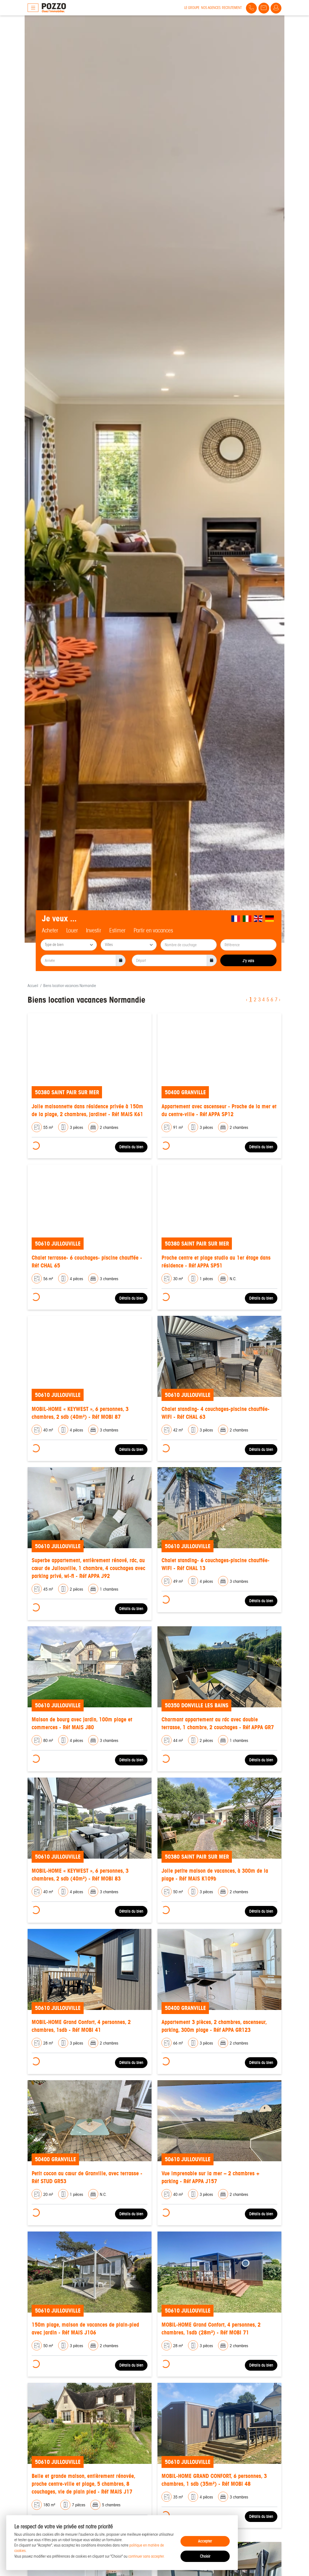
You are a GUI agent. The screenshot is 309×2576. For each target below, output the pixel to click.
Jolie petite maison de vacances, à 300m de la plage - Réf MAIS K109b (215, 1874)
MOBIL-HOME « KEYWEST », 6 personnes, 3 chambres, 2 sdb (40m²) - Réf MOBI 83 (80, 1874)
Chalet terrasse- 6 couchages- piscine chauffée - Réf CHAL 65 (87, 1261)
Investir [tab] (93, 930)
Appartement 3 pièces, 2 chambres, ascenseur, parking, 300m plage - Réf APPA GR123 (214, 2026)
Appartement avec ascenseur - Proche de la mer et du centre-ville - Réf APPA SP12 (219, 1110)
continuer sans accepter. (146, 2556)
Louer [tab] (72, 930)
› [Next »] (279, 1000)
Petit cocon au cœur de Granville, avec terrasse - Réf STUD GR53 (87, 2177)
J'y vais (248, 960)
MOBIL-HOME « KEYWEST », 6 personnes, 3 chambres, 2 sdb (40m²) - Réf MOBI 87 (80, 1413)
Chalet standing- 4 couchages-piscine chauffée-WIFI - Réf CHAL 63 (215, 1413)
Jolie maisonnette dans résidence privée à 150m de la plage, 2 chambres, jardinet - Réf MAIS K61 (87, 1110)
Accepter (205, 2541)
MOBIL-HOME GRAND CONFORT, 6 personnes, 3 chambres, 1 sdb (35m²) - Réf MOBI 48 (214, 2480)
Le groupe (191, 8)
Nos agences (211, 8)
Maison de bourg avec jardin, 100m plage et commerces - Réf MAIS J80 (82, 1723)
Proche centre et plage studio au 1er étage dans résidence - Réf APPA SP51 (216, 1261)
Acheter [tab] (50, 930)
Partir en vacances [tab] (153, 930)
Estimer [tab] (117, 930)
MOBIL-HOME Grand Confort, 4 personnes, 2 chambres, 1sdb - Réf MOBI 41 (81, 2026)
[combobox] (69, 945)
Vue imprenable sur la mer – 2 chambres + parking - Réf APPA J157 (210, 2177)
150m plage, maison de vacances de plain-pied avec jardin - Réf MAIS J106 (85, 2328)
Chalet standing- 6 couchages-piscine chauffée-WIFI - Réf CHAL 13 (215, 1564)
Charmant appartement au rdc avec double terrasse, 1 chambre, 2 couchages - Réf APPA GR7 (218, 1723)
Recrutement (232, 8)
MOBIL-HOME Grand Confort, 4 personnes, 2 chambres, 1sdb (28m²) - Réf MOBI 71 (211, 2328)
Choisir (205, 2556)
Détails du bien (131, 1146)
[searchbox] (69, 945)
